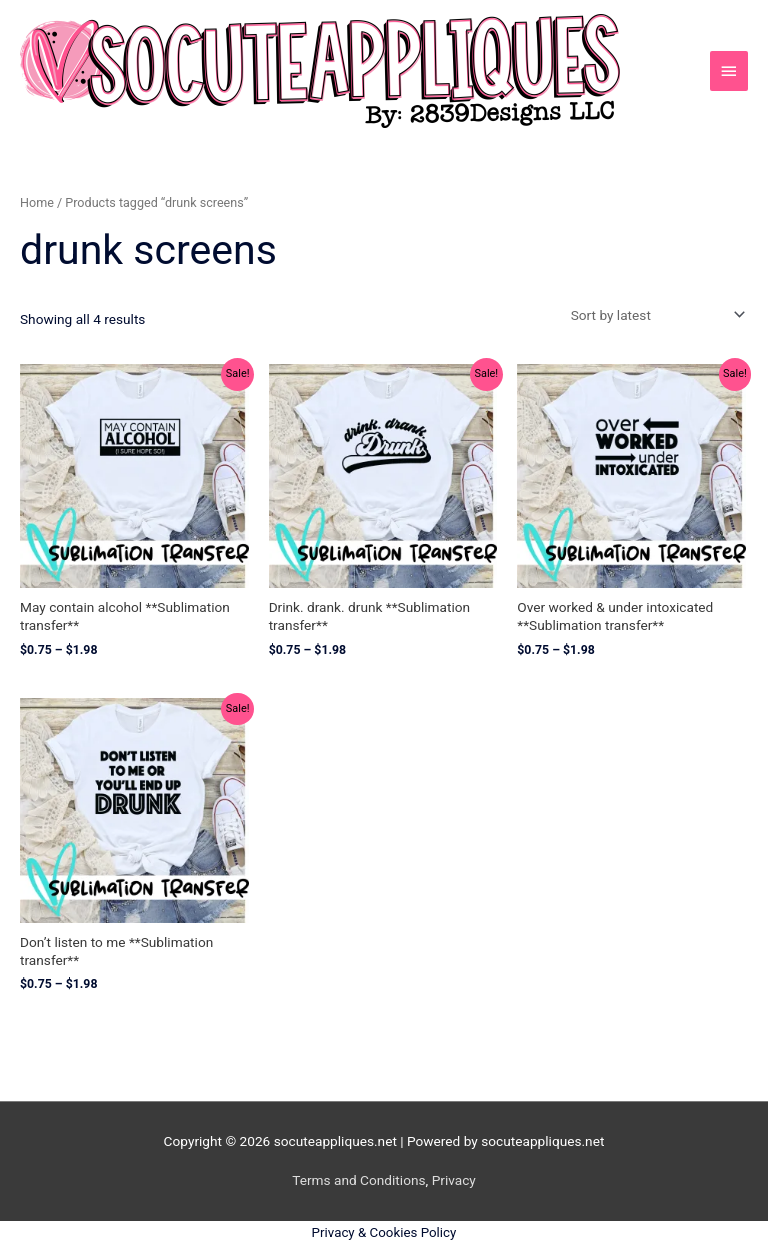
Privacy (454, 1180)
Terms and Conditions (358, 1180)
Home (37, 202)
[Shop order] (654, 315)
